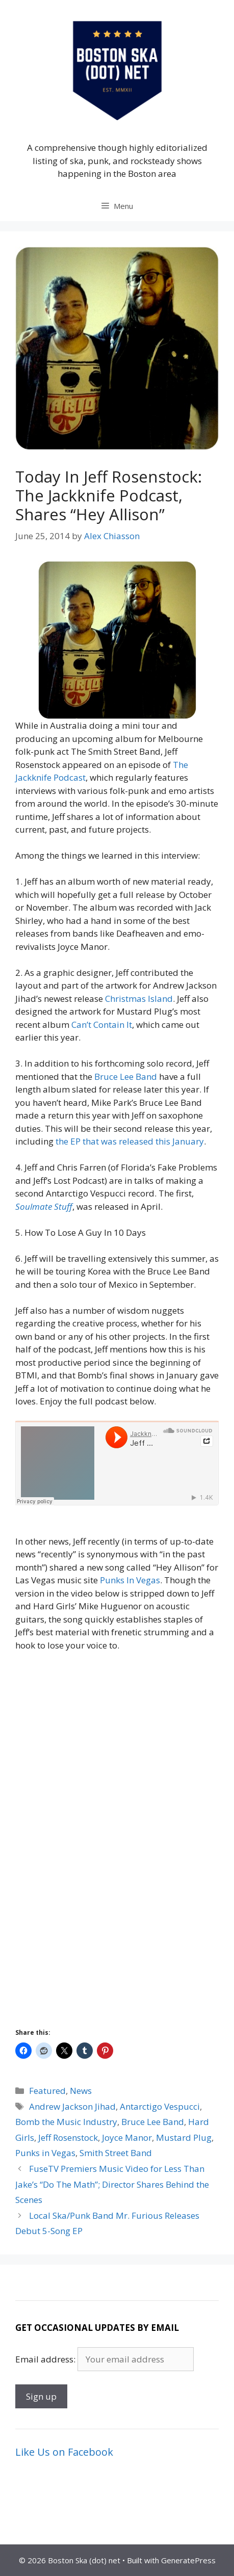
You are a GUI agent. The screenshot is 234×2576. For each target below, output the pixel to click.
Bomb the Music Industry (66, 2122)
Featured (47, 2090)
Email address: (46, 2359)
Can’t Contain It (101, 1024)
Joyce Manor (127, 2137)
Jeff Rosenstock (68, 2137)
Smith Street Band (116, 2153)
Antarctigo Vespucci (160, 2106)
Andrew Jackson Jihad (72, 2106)
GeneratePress (188, 2560)
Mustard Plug (184, 2137)
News (81, 2090)
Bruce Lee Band (125, 1076)
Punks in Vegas (45, 2153)
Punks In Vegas (130, 1580)
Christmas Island (139, 998)
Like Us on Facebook (64, 2452)
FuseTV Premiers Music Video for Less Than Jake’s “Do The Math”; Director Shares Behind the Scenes (112, 2184)
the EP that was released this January (130, 1141)
